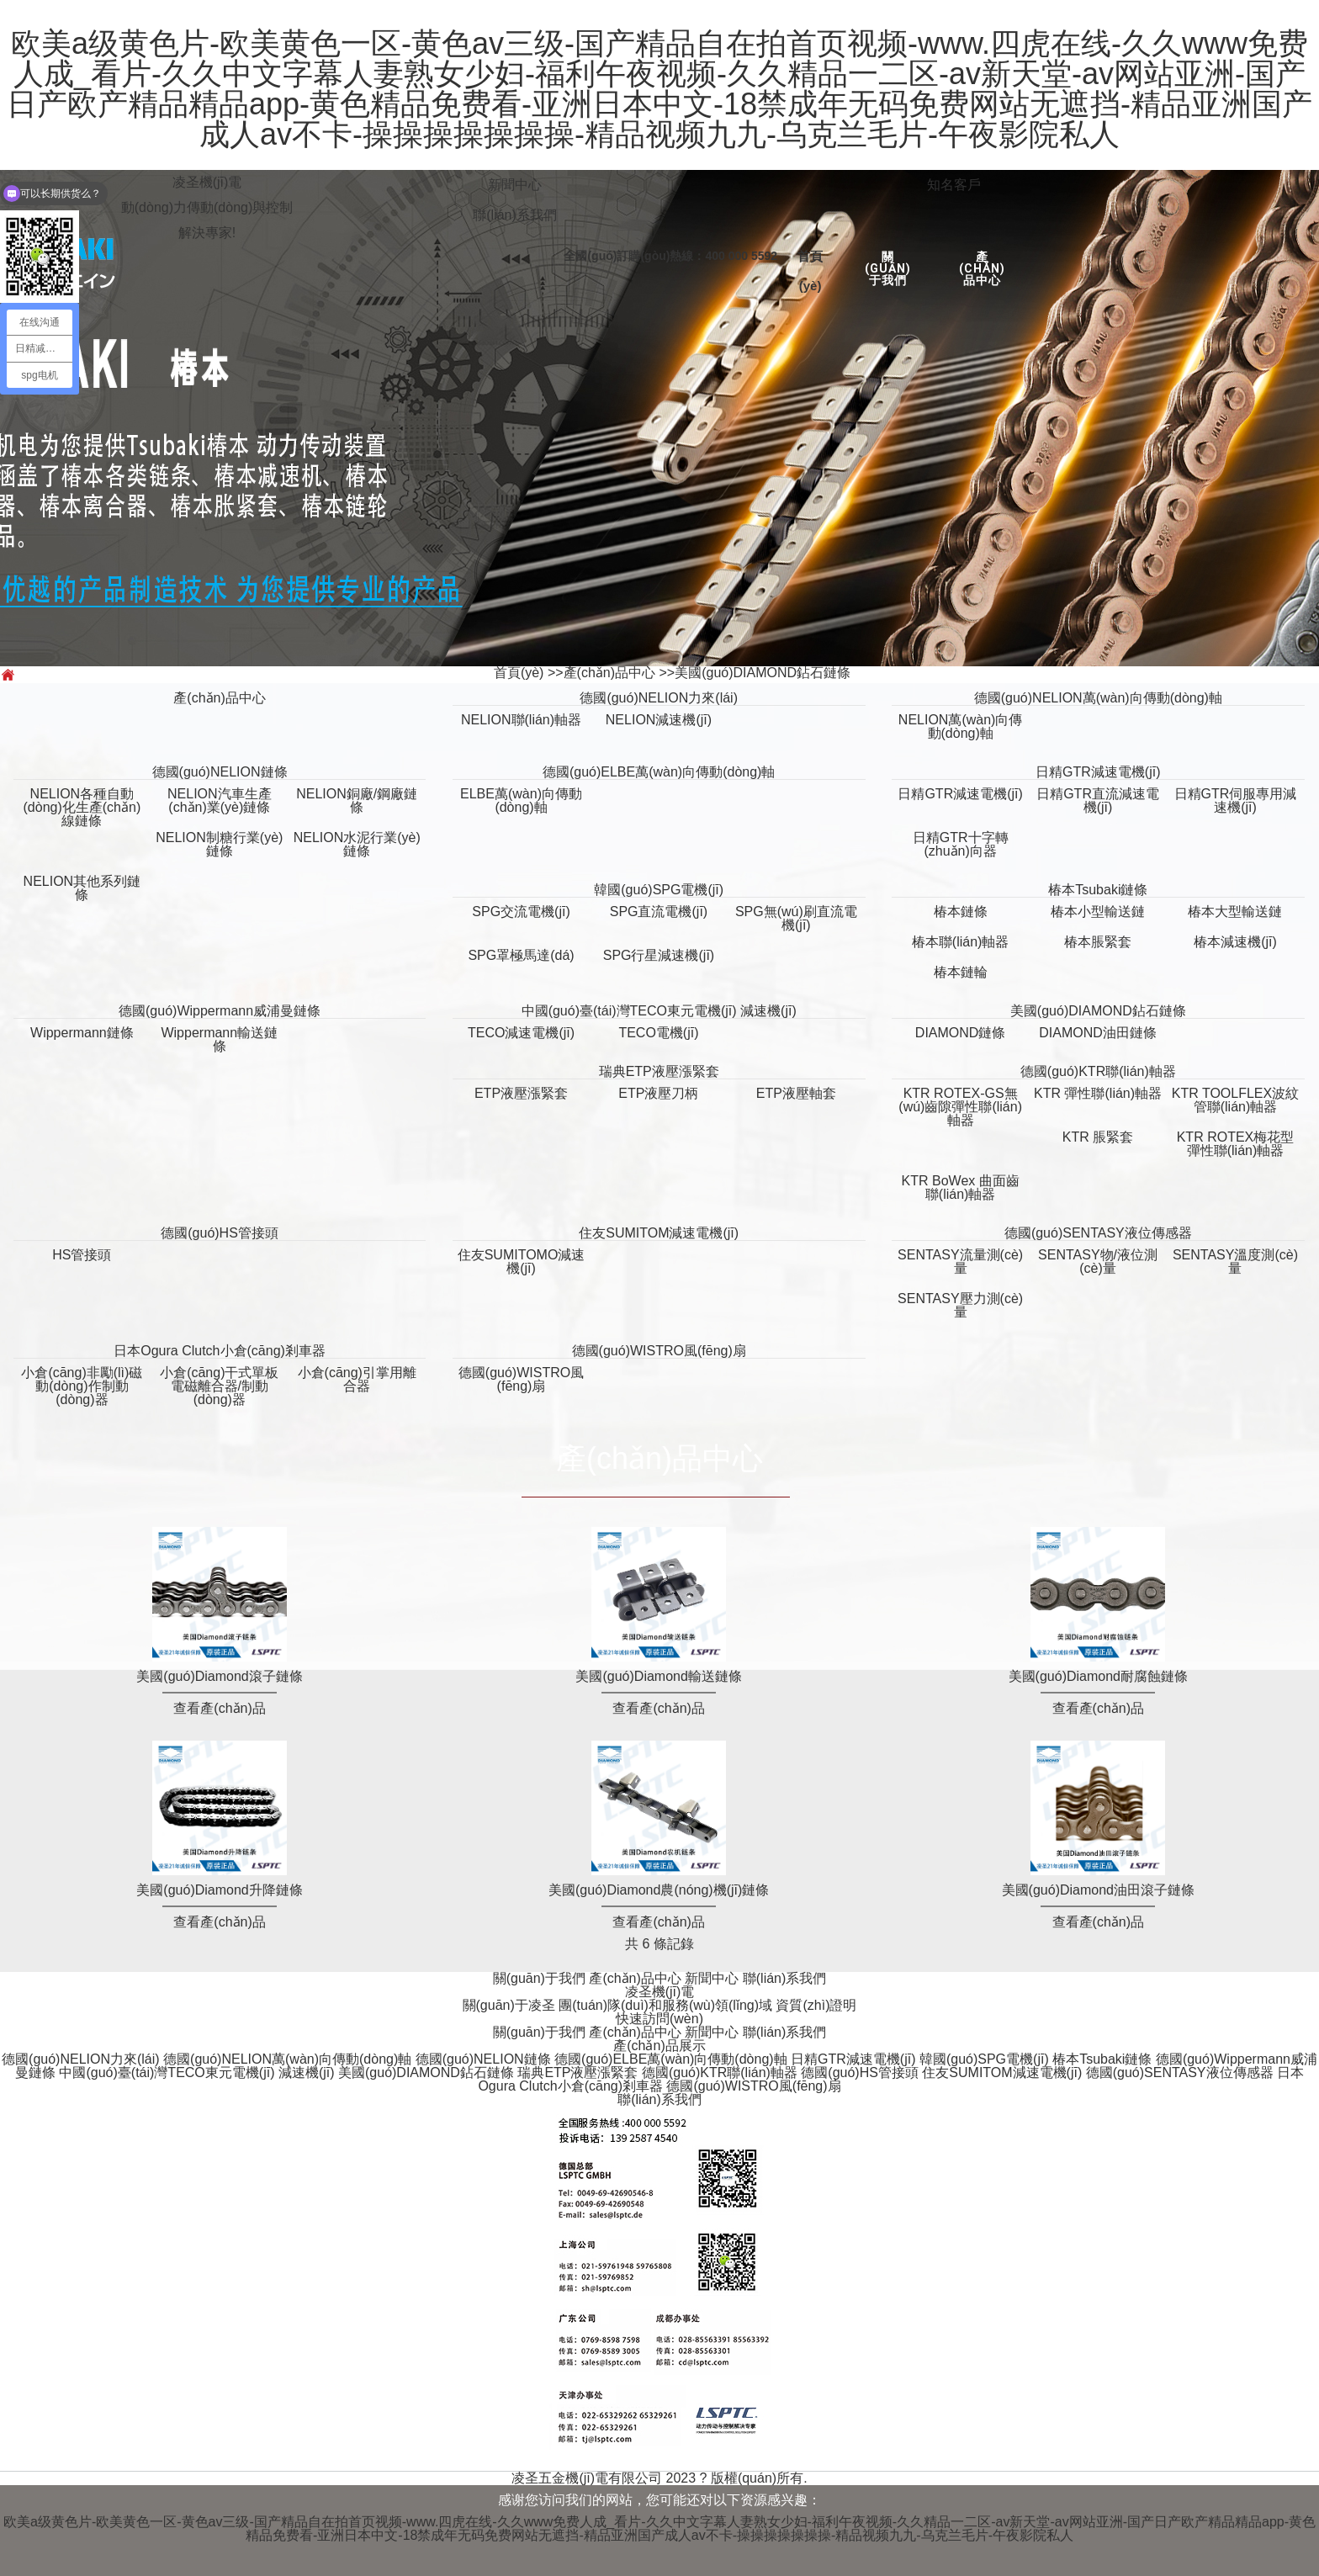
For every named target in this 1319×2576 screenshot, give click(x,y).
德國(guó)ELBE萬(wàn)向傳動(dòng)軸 (659, 772)
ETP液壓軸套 (796, 1093)
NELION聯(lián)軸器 (521, 720)
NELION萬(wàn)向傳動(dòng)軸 (960, 726)
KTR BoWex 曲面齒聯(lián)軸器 (961, 1187)
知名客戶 (954, 185)
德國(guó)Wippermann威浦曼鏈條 (219, 1011)
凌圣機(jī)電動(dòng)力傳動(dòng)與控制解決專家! (207, 207)
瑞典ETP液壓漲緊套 (659, 1071)
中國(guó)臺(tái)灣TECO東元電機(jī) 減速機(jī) (659, 1011)
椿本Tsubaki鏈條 (1097, 890)
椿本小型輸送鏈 (1098, 911)
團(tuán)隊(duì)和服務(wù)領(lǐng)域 (667, 2005)
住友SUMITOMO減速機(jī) (521, 1261)
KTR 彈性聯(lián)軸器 (1098, 1093)
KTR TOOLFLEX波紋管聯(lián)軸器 (1235, 1100)
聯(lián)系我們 (515, 215)
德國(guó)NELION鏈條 (220, 772)
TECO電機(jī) (658, 1033)
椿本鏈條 (961, 911)
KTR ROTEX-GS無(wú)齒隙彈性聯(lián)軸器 (960, 1106)
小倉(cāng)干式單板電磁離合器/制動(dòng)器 (219, 1386)
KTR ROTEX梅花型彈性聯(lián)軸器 (1236, 1144)
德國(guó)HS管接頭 (219, 1233)
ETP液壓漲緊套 (521, 1093)
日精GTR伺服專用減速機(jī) (1235, 800)
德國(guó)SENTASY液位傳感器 (1098, 1233)
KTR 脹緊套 (1097, 1137)
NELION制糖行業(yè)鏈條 (219, 844)
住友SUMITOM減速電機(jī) (659, 1233)
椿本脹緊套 (1097, 942)
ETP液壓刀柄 (658, 1093)
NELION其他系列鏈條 (82, 888)
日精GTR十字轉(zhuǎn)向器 (961, 844)
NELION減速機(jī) (659, 720)
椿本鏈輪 (961, 972)
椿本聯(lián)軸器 (960, 942)
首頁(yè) (519, 672)
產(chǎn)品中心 (982, 268)
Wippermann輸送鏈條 (219, 1039)
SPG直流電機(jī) (658, 911)
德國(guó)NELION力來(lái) (659, 698)
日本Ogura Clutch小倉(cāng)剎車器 (220, 1351)
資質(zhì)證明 (816, 2005)
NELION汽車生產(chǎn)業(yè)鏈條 (219, 800)
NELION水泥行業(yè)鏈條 (357, 844)
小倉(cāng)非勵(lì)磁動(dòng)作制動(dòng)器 (81, 1386)
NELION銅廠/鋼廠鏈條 (356, 800)
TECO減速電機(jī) (521, 1033)
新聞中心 (515, 185)
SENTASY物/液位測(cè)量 (1097, 1261)
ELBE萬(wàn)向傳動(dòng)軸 (521, 800)
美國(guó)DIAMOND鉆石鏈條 (762, 672)
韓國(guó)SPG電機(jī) (658, 890)
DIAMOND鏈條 (960, 1033)
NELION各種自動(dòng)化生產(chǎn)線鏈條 (82, 807)
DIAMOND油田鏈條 (1098, 1033)
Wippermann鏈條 (82, 1033)
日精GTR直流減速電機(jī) (1097, 800)
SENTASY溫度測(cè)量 (1235, 1261)
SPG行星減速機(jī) (658, 955)
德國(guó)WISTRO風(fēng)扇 (659, 1351)
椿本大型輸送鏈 (1235, 911)
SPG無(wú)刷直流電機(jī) (796, 918)
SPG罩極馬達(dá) (521, 955)
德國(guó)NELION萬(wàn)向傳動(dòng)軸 (1098, 698)
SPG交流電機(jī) (520, 911)
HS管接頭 (81, 1255)
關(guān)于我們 (888, 268)
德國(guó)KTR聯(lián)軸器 (1098, 1071)
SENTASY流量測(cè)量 (960, 1261)
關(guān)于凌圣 (511, 2005)
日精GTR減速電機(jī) (1098, 772)
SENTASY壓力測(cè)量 (960, 1305)
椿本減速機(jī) (1235, 942)
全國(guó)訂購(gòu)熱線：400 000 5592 (670, 255)
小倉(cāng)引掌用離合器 (357, 1379)
